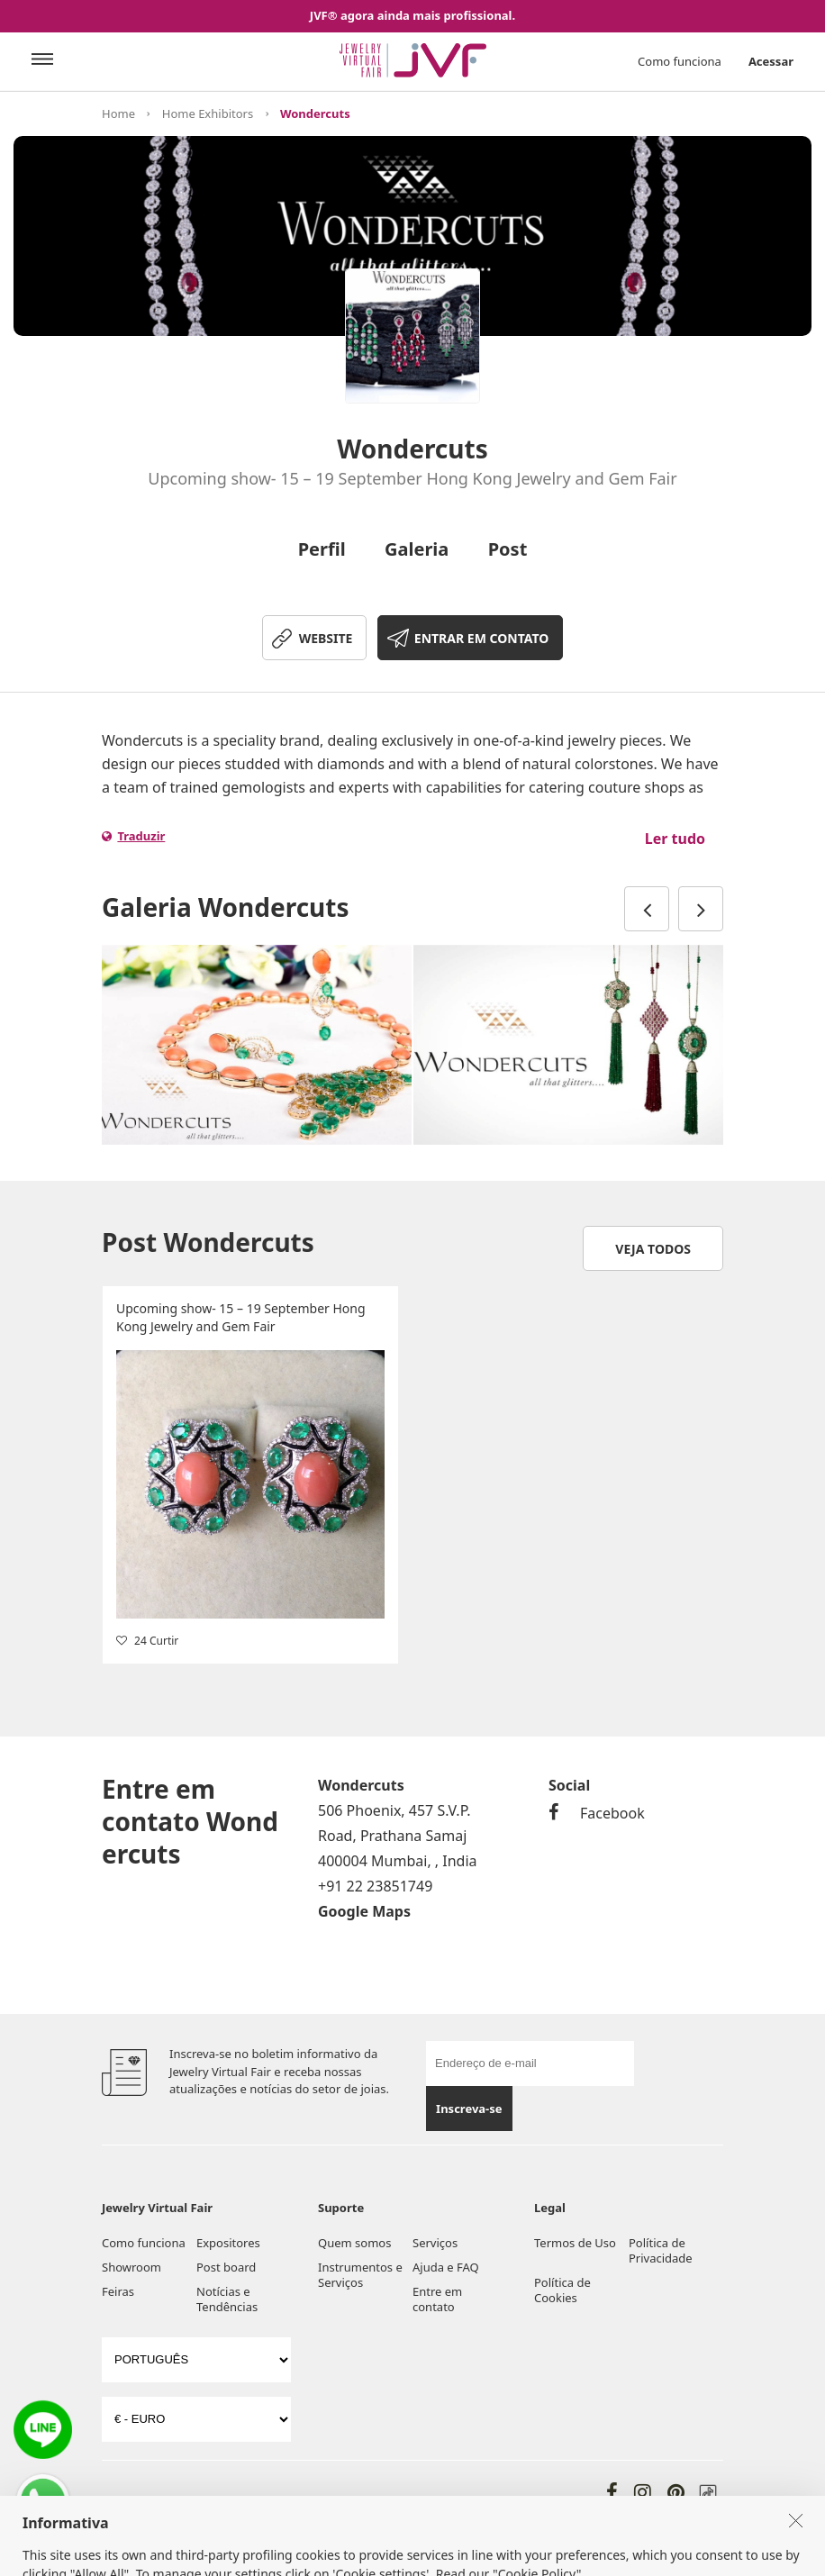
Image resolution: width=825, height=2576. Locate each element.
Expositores (228, 2243)
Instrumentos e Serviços (360, 2274)
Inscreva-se (469, 2108)
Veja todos (653, 1248)
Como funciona (679, 61)
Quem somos (354, 2243)
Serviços (435, 2243)
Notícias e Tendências (227, 2299)
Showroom (131, 2267)
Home (118, 113)
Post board (226, 2267)
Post (508, 549)
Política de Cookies (562, 2290)
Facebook (596, 1813)
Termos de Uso (575, 2243)
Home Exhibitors (207, 113)
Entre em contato (437, 2299)
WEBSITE (326, 638)
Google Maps (364, 1911)
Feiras (118, 2291)
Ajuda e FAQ (445, 2267)
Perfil (322, 549)
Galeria (417, 549)
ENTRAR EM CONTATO (481, 638)
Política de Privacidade (661, 2250)
